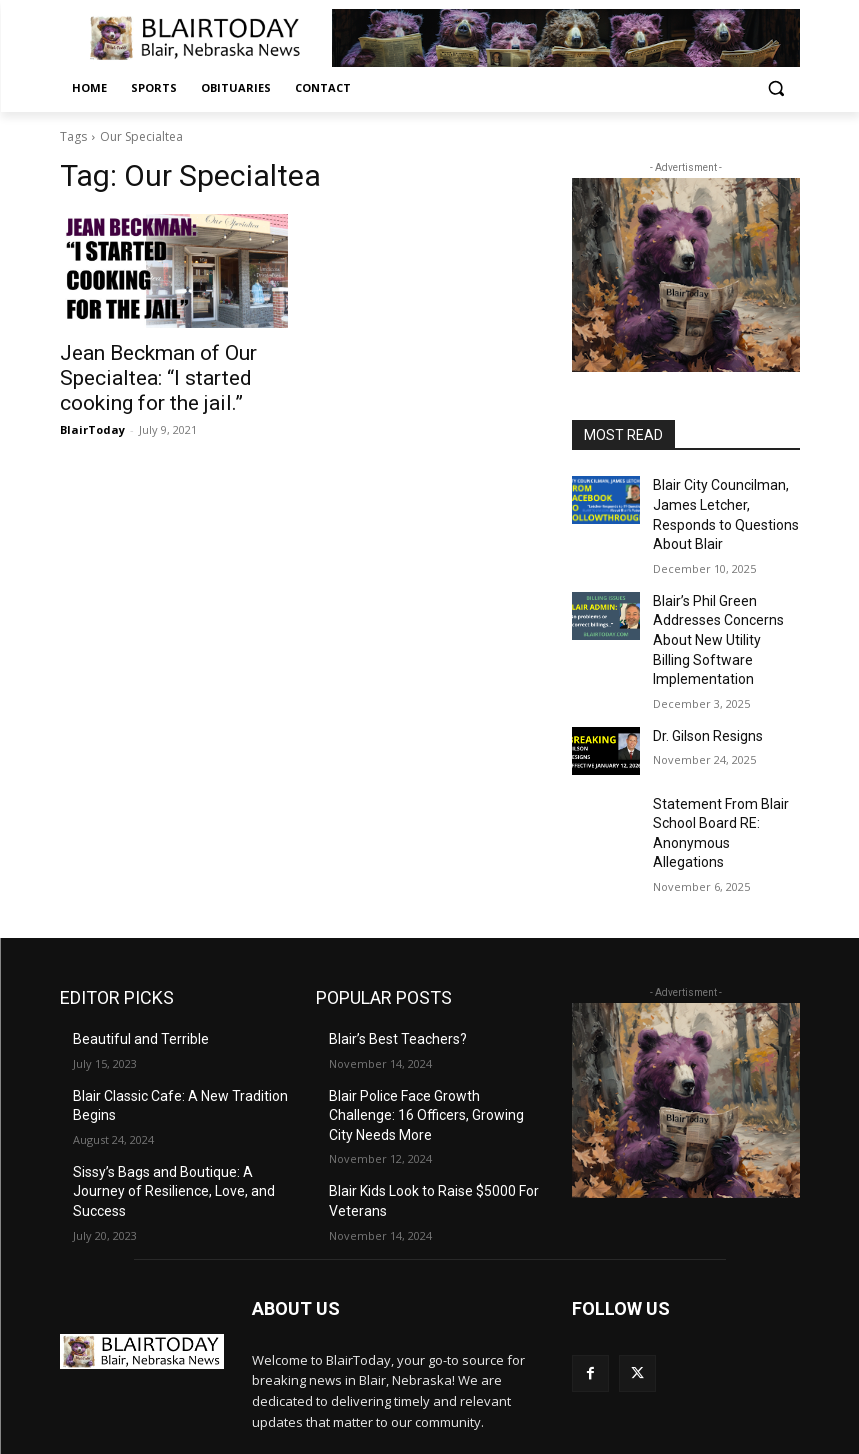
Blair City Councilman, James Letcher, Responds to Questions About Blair (725, 501)
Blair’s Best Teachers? (390, 951)
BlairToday (92, 420)
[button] (776, 88)
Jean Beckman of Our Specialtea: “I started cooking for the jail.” (170, 374)
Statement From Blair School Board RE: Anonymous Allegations (719, 761)
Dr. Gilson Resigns (703, 676)
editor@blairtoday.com (199, 1384)
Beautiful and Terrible (131, 951)
